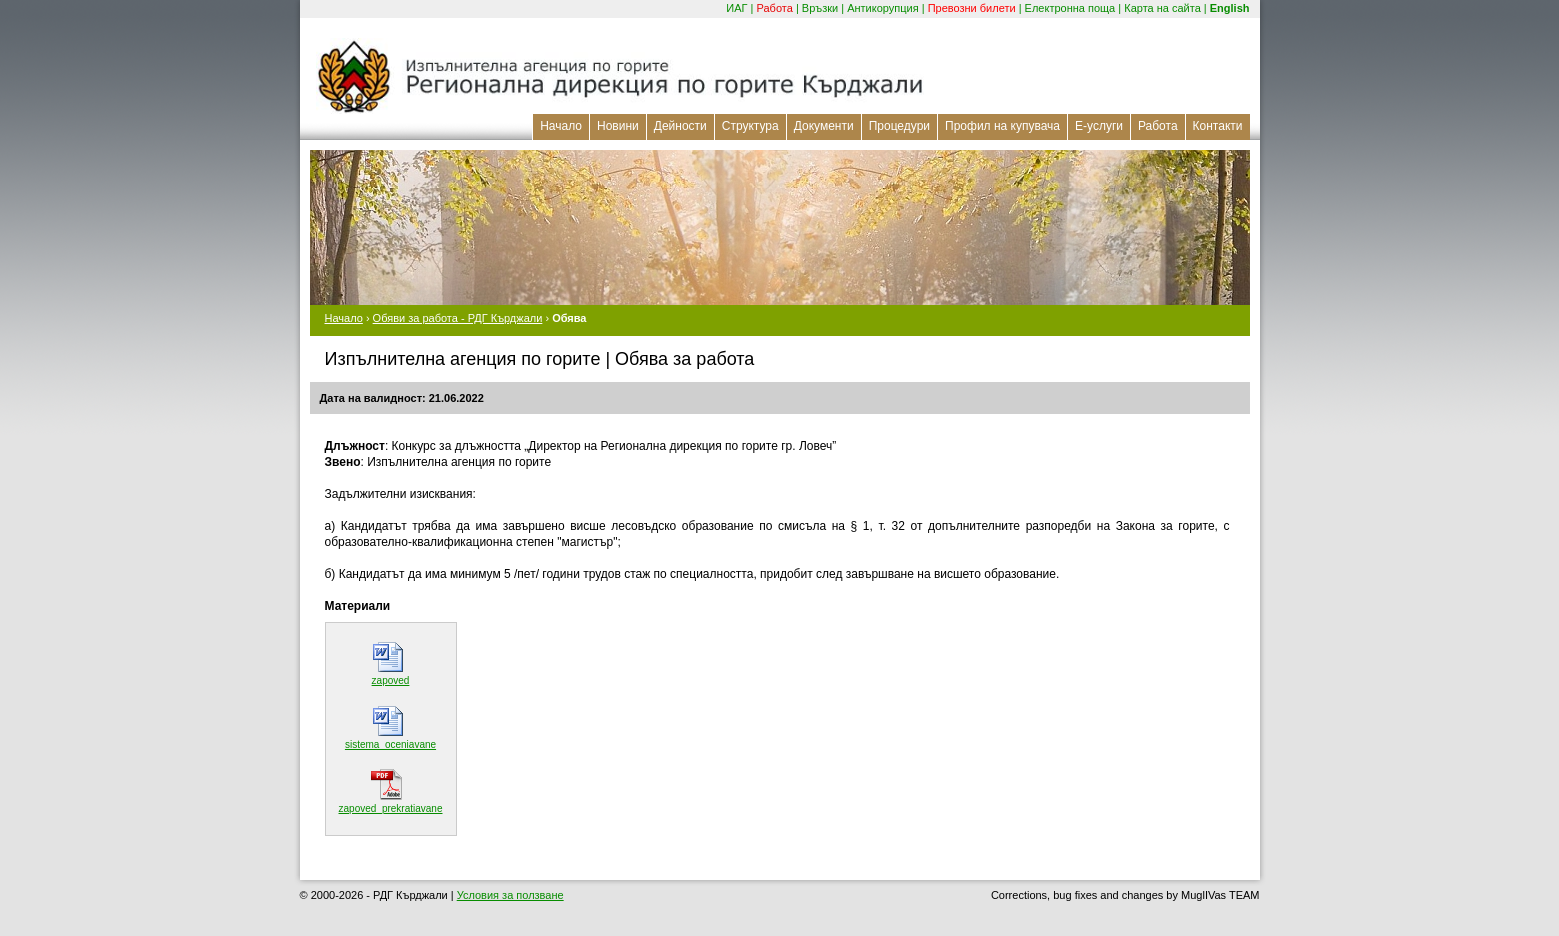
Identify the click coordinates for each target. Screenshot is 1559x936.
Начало (561, 126)
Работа (775, 8)
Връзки (820, 8)
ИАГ (736, 8)
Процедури (899, 126)
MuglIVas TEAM (1220, 895)
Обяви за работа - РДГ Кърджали (458, 318)
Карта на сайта (1162, 8)
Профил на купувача (1002, 126)
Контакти (1218, 126)
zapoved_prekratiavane (391, 808)
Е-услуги (1099, 126)
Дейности (680, 126)
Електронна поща (1070, 8)
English (1230, 8)
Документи (824, 126)
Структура (750, 126)
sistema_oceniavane (390, 744)
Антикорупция (883, 8)
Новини (618, 126)
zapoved (391, 680)
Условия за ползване (510, 895)
